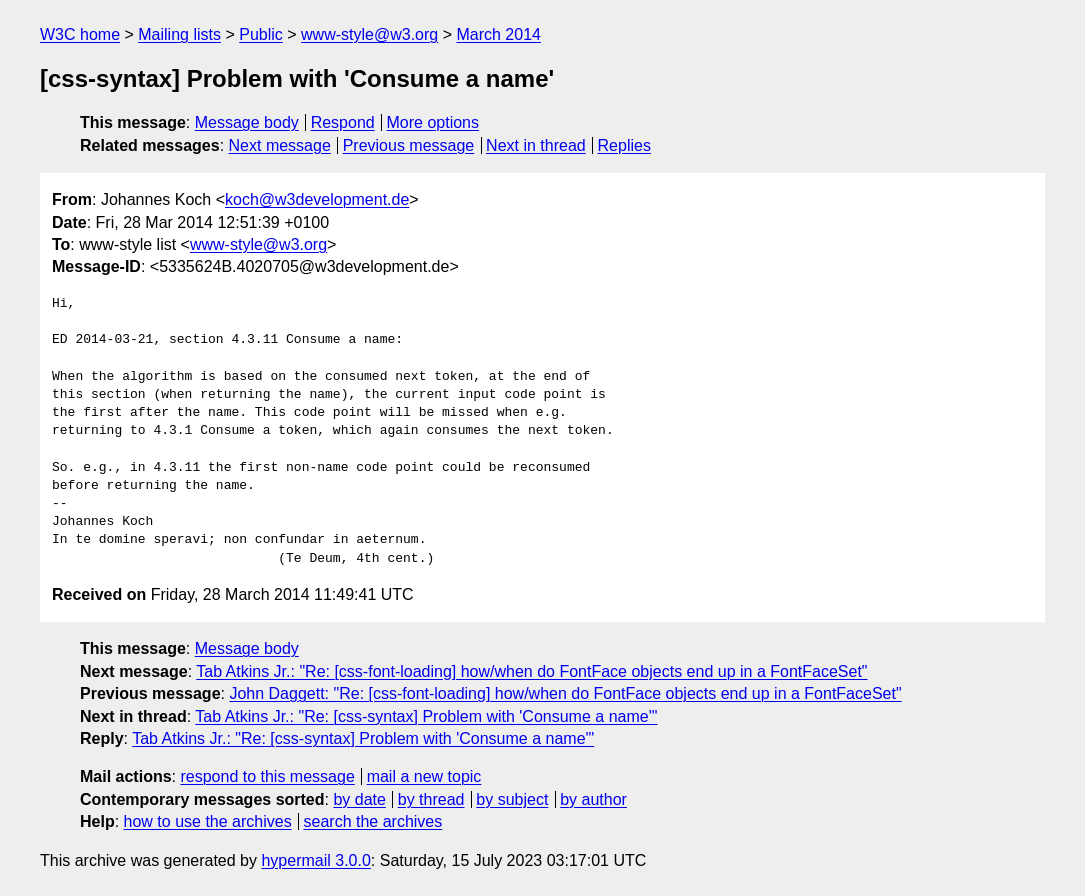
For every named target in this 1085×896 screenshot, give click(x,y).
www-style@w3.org (369, 34)
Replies (624, 145)
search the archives (373, 821)
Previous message (409, 145)
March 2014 (498, 34)
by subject (512, 799)
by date (359, 799)
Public (261, 34)
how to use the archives (208, 821)
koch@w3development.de (317, 199)
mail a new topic (424, 776)
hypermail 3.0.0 (315, 860)
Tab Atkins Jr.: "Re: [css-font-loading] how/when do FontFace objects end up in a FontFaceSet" (531, 671)
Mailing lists (179, 34)
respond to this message (267, 776)
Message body (247, 122)
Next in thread (536, 145)
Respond (343, 122)
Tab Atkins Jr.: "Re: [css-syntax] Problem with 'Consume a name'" (426, 716)
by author (593, 799)
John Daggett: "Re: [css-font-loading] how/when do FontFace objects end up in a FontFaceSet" (565, 693)
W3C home (80, 34)
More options (433, 122)
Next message (280, 145)
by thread (431, 799)
